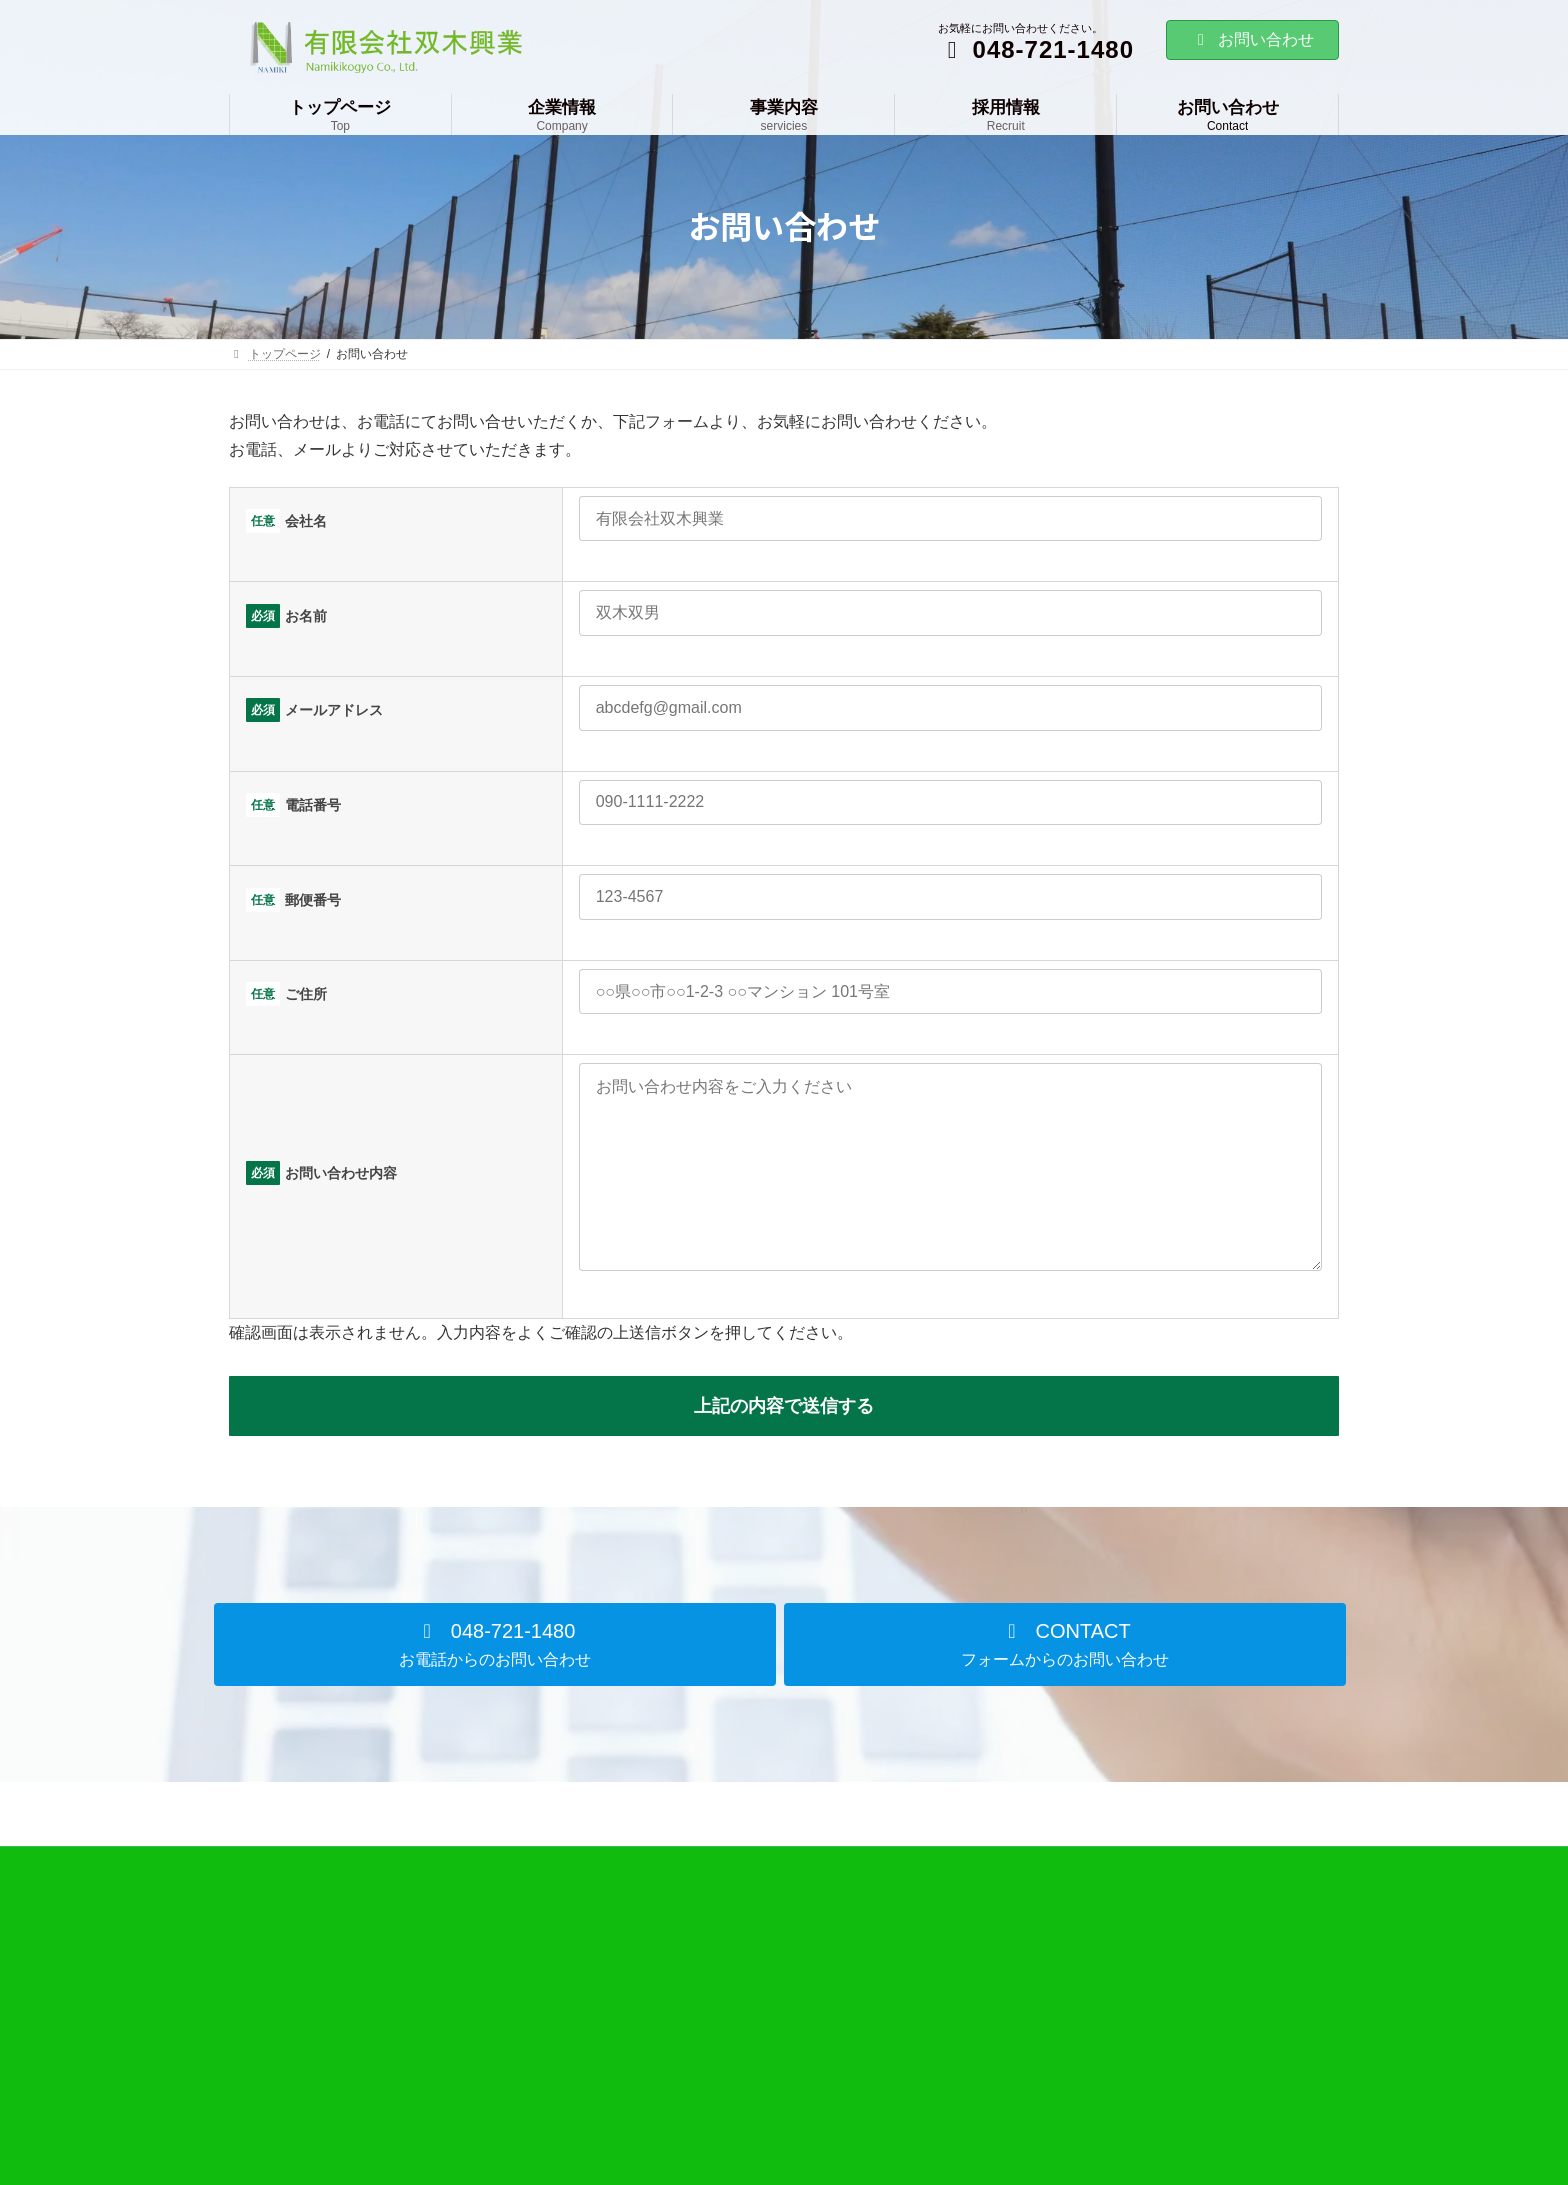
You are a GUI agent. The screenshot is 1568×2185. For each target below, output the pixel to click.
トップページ (657, 1951)
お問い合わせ (1252, 39)
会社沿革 (657, 2056)
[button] (495, 1684)
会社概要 (657, 2021)
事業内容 (1025, 1951)
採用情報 (1025, 1986)
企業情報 (645, 1986)
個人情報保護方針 (1049, 2056)
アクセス (657, 2090)
